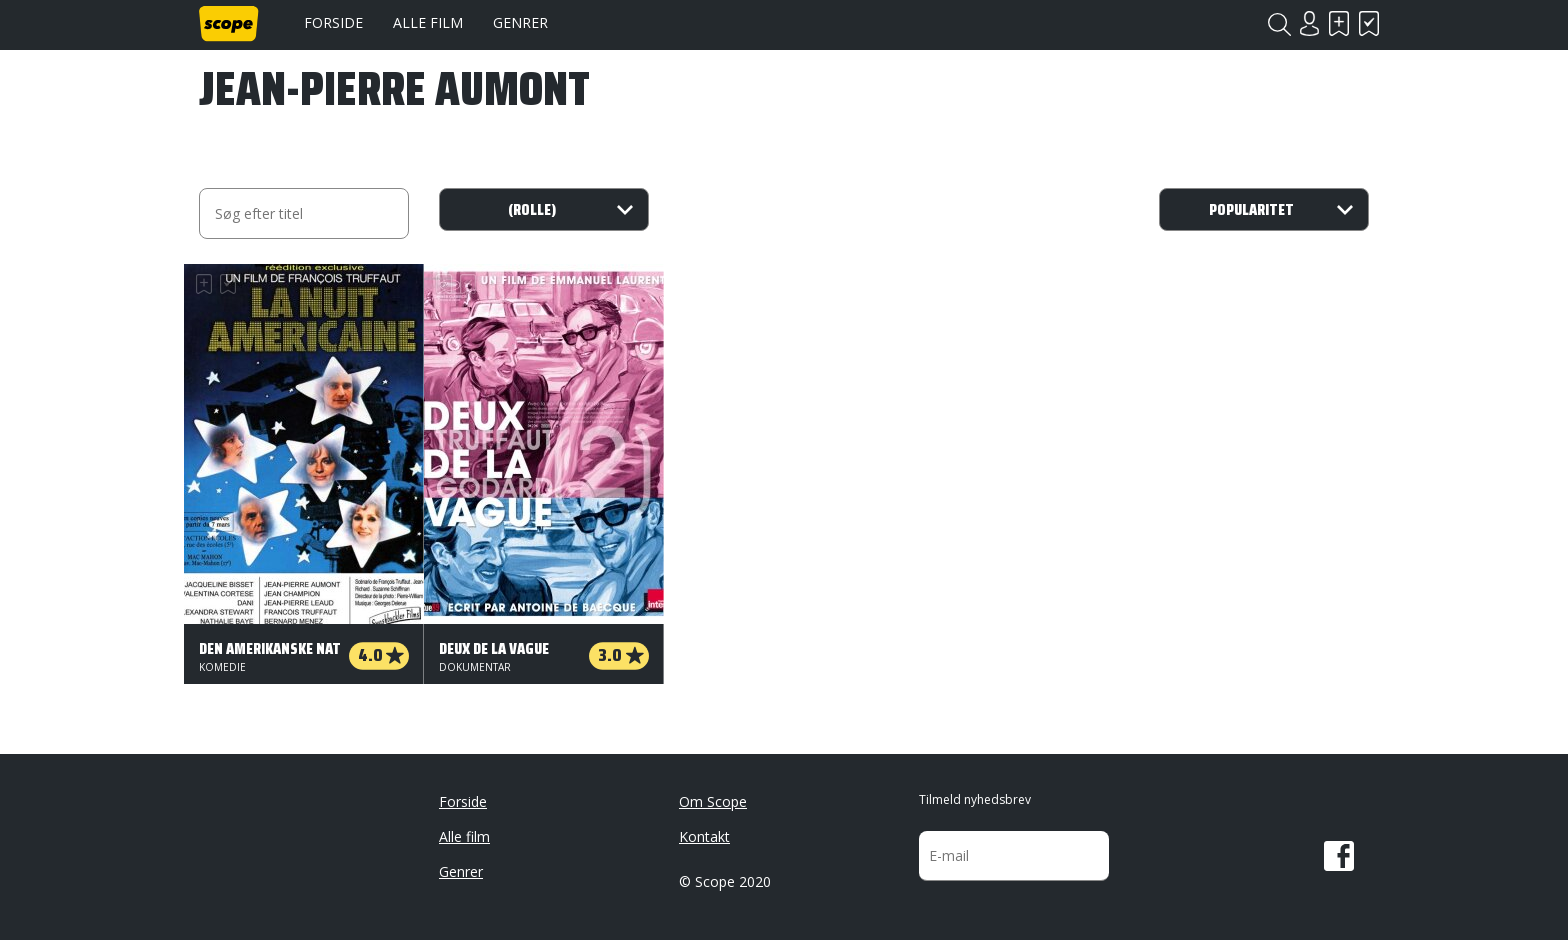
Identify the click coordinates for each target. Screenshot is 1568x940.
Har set (1369, 23)
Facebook (1339, 856)
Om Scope (713, 801)
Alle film (428, 22)
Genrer (520, 22)
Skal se (1339, 23)
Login (1309, 23)
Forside (333, 22)
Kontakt (704, 836)
